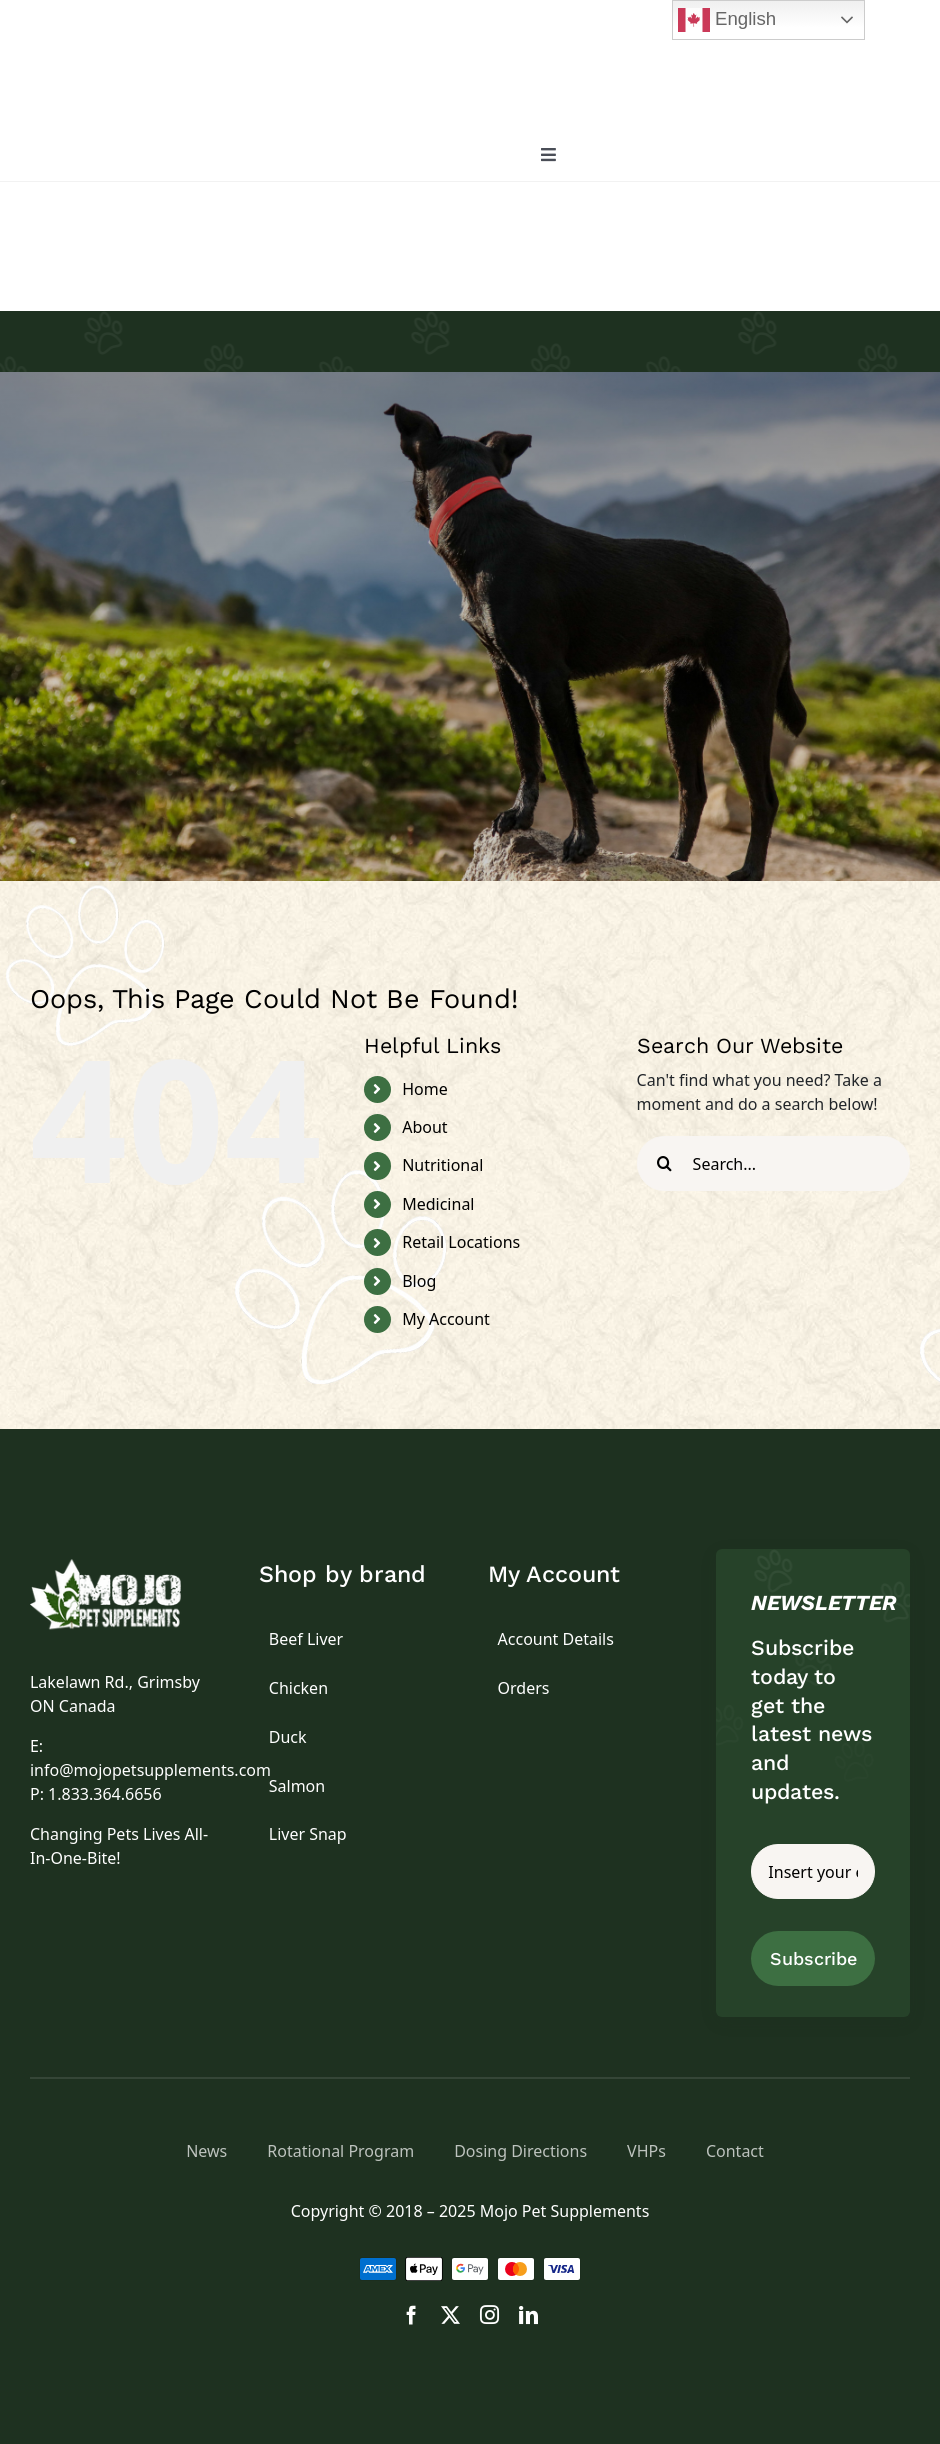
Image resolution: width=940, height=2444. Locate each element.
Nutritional (442, 1165)
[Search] (664, 1163)
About (424, 1127)
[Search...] (773, 1163)
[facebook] (411, 2314)
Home (425, 1089)
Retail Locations (461, 1242)
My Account (446, 1319)
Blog (419, 1281)
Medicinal (438, 1204)
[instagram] (489, 2314)
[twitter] (450, 2314)
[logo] (127, 1567)
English (727, 20)
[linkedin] (528, 2314)
